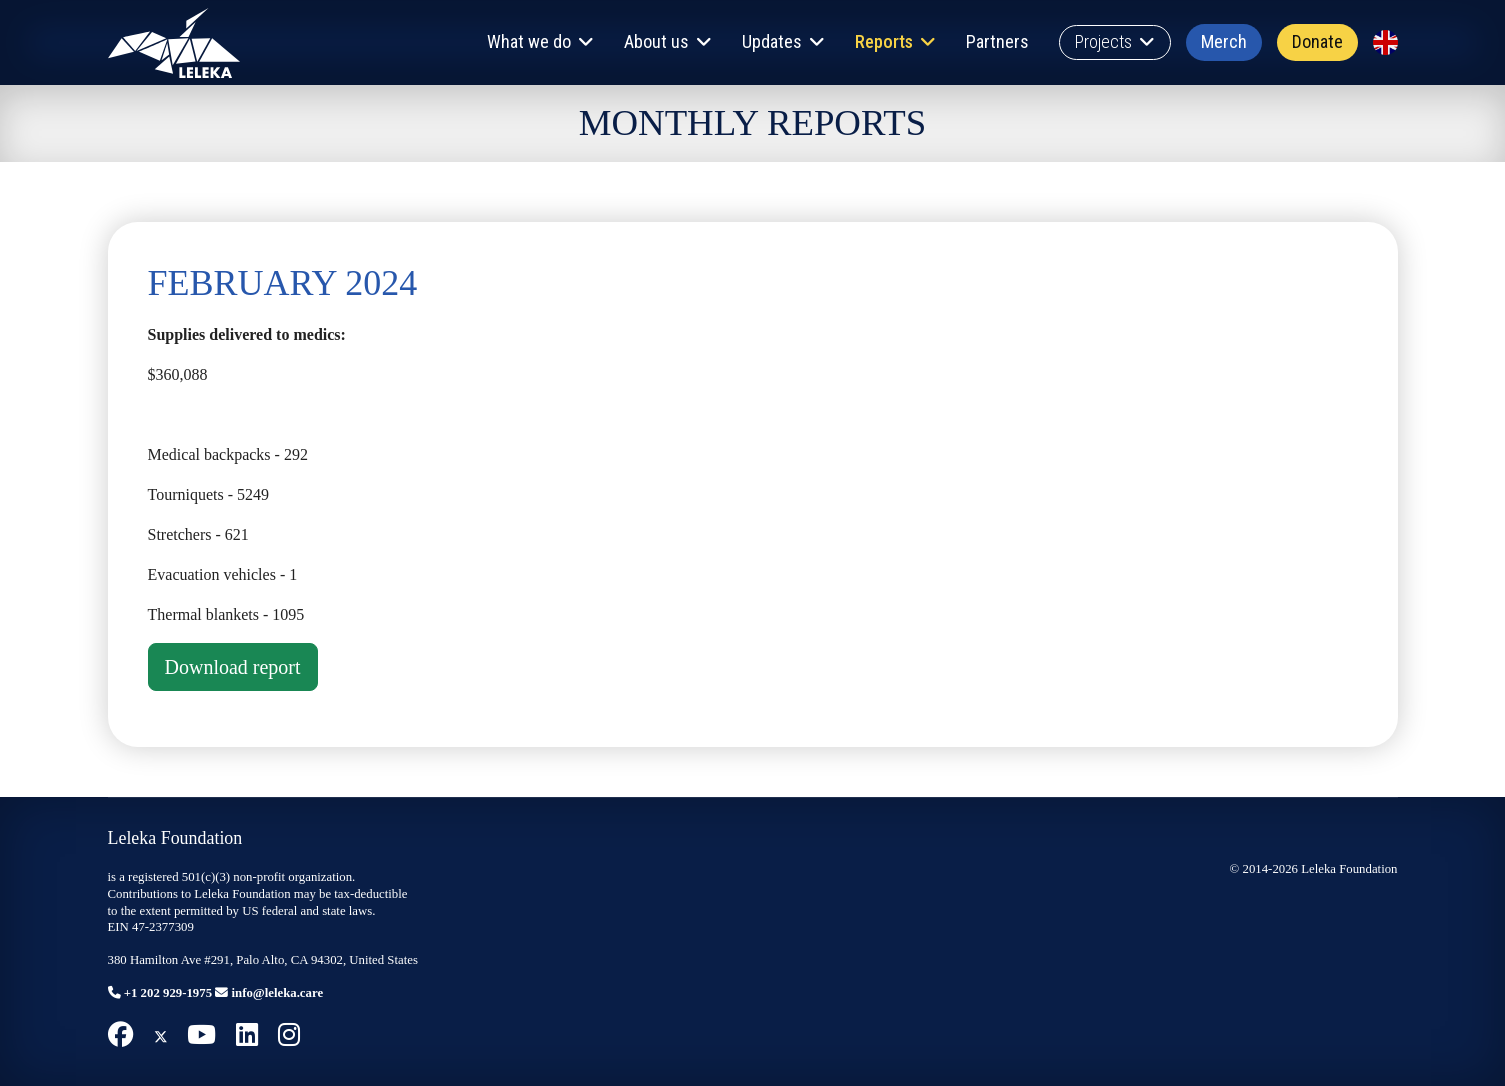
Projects (1103, 41)
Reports (884, 41)
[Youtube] (201, 1035)
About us (656, 41)
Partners (997, 41)
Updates (772, 41)
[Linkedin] (247, 1035)
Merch (1224, 41)
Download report (233, 667)
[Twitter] (161, 1035)
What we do (529, 41)
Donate (1317, 41)
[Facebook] (121, 1035)
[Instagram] (289, 1035)
